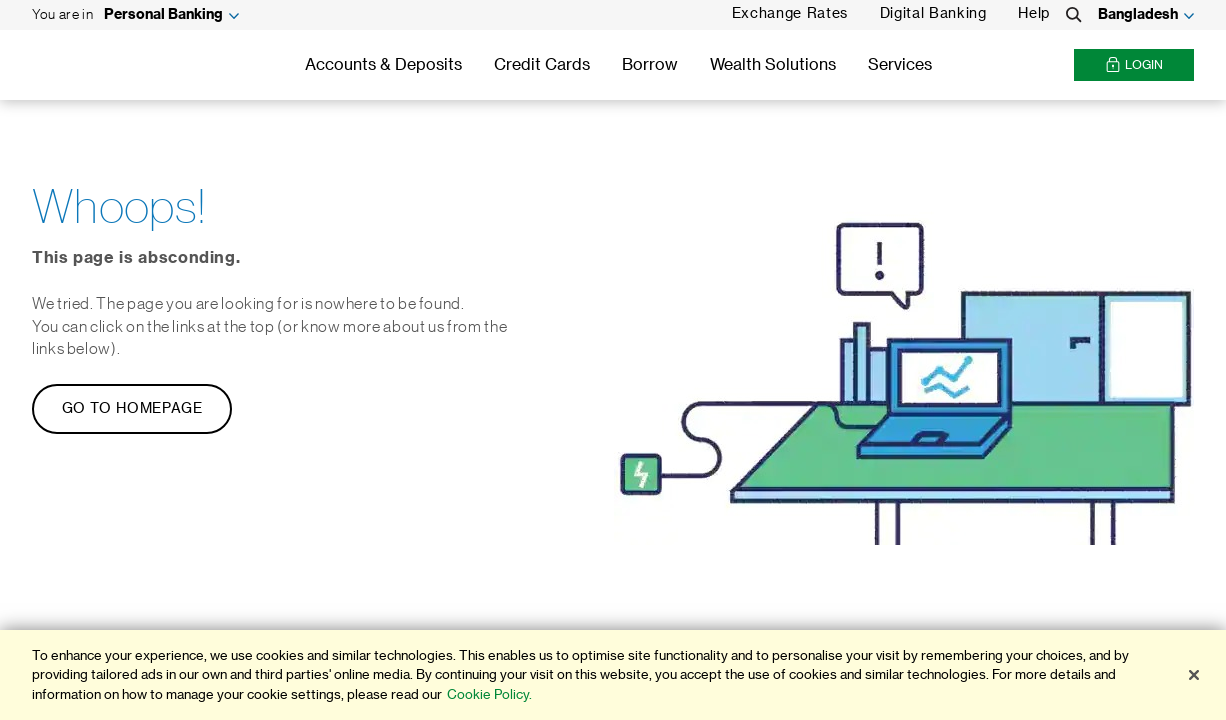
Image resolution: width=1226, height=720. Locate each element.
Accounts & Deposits (383, 65)
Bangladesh (1138, 15)
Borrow (650, 65)
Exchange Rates (790, 14)
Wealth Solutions (773, 65)
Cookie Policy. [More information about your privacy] (489, 694)
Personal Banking (163, 15)
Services (900, 65)
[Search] (1074, 15)
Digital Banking (933, 14)
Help (1034, 14)
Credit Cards (542, 65)
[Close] (1194, 675)
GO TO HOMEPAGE (132, 409)
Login (1134, 65)
